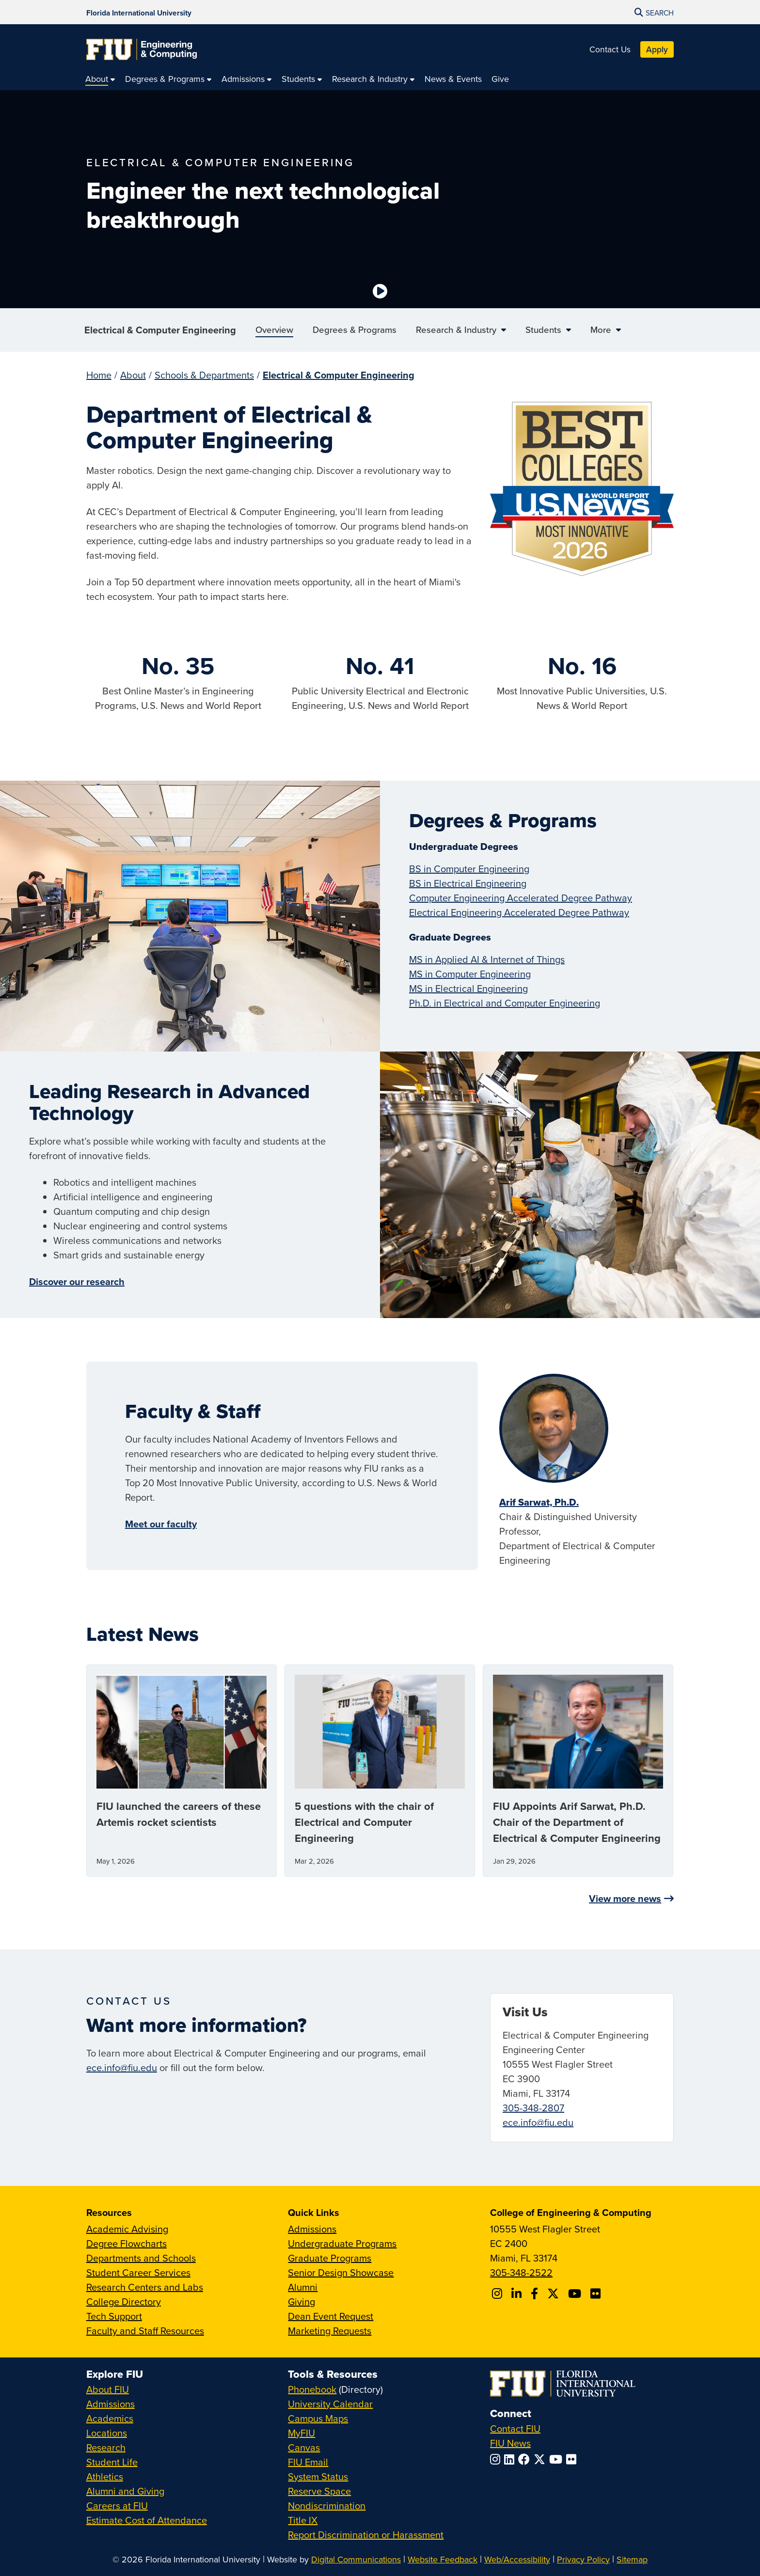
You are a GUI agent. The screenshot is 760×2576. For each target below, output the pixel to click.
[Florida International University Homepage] (138, 12)
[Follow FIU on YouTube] (557, 2459)
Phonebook (312, 2389)
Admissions (312, 2229)
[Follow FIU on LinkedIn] (511, 2459)
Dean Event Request (330, 2316)
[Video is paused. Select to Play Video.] (380, 291)
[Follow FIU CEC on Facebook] (536, 2293)
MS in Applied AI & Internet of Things (487, 959)
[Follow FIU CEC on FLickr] (596, 2293)
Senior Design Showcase (341, 2272)
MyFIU (301, 2433)
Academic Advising (127, 2229)
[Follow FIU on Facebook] (526, 2459)
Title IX (302, 2520)
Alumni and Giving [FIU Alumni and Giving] (125, 2491)
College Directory (123, 2301)
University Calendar (330, 2404)
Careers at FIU (117, 2505)
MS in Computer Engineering (470, 974)
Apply (657, 49)
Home (98, 375)
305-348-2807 (533, 2108)
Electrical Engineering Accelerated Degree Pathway (519, 912)
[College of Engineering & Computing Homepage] (141, 49)
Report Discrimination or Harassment (365, 2535)
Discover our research (77, 1281)
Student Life (112, 2462)
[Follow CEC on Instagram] (498, 2293)
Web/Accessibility (517, 2559)
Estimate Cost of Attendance (146, 2520)
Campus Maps (318, 2418)
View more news (625, 1898)
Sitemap (632, 2559)
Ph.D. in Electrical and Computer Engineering (504, 1003)
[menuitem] (100, 78)
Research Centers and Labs (144, 2287)
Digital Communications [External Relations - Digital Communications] (356, 2559)
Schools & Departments (204, 375)
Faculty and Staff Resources (145, 2331)
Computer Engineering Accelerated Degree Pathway (520, 898)
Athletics (104, 2476)
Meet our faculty (161, 1524)
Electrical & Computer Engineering (160, 330)
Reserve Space (319, 2491)
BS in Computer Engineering (469, 869)
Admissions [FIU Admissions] (110, 2404)
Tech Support (114, 2316)
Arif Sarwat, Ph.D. (539, 1502)
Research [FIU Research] (106, 2447)
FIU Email (308, 2462)
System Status (318, 2476)
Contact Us (610, 49)
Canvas (304, 2447)
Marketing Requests (329, 2331)
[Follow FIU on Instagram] (497, 2459)
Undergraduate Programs (342, 2243)
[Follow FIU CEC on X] (554, 2293)
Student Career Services (138, 2272)
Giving (301, 2301)
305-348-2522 (521, 2272)
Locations (106, 2433)
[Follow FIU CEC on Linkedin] (517, 2293)
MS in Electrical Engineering (468, 988)
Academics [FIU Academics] (109, 2418)
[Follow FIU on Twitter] (541, 2459)
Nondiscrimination (326, 2505)
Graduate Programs (329, 2258)
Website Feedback (442, 2559)
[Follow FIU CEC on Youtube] (576, 2293)
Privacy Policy (583, 2559)
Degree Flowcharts (126, 2243)
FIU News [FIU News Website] (510, 2443)
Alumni (302, 2287)
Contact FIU (515, 2428)
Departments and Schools (141, 2258)
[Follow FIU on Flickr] (573, 2459)
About (133, 375)
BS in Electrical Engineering (467, 883)
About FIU (107, 2389)
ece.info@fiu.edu (121, 2067)
